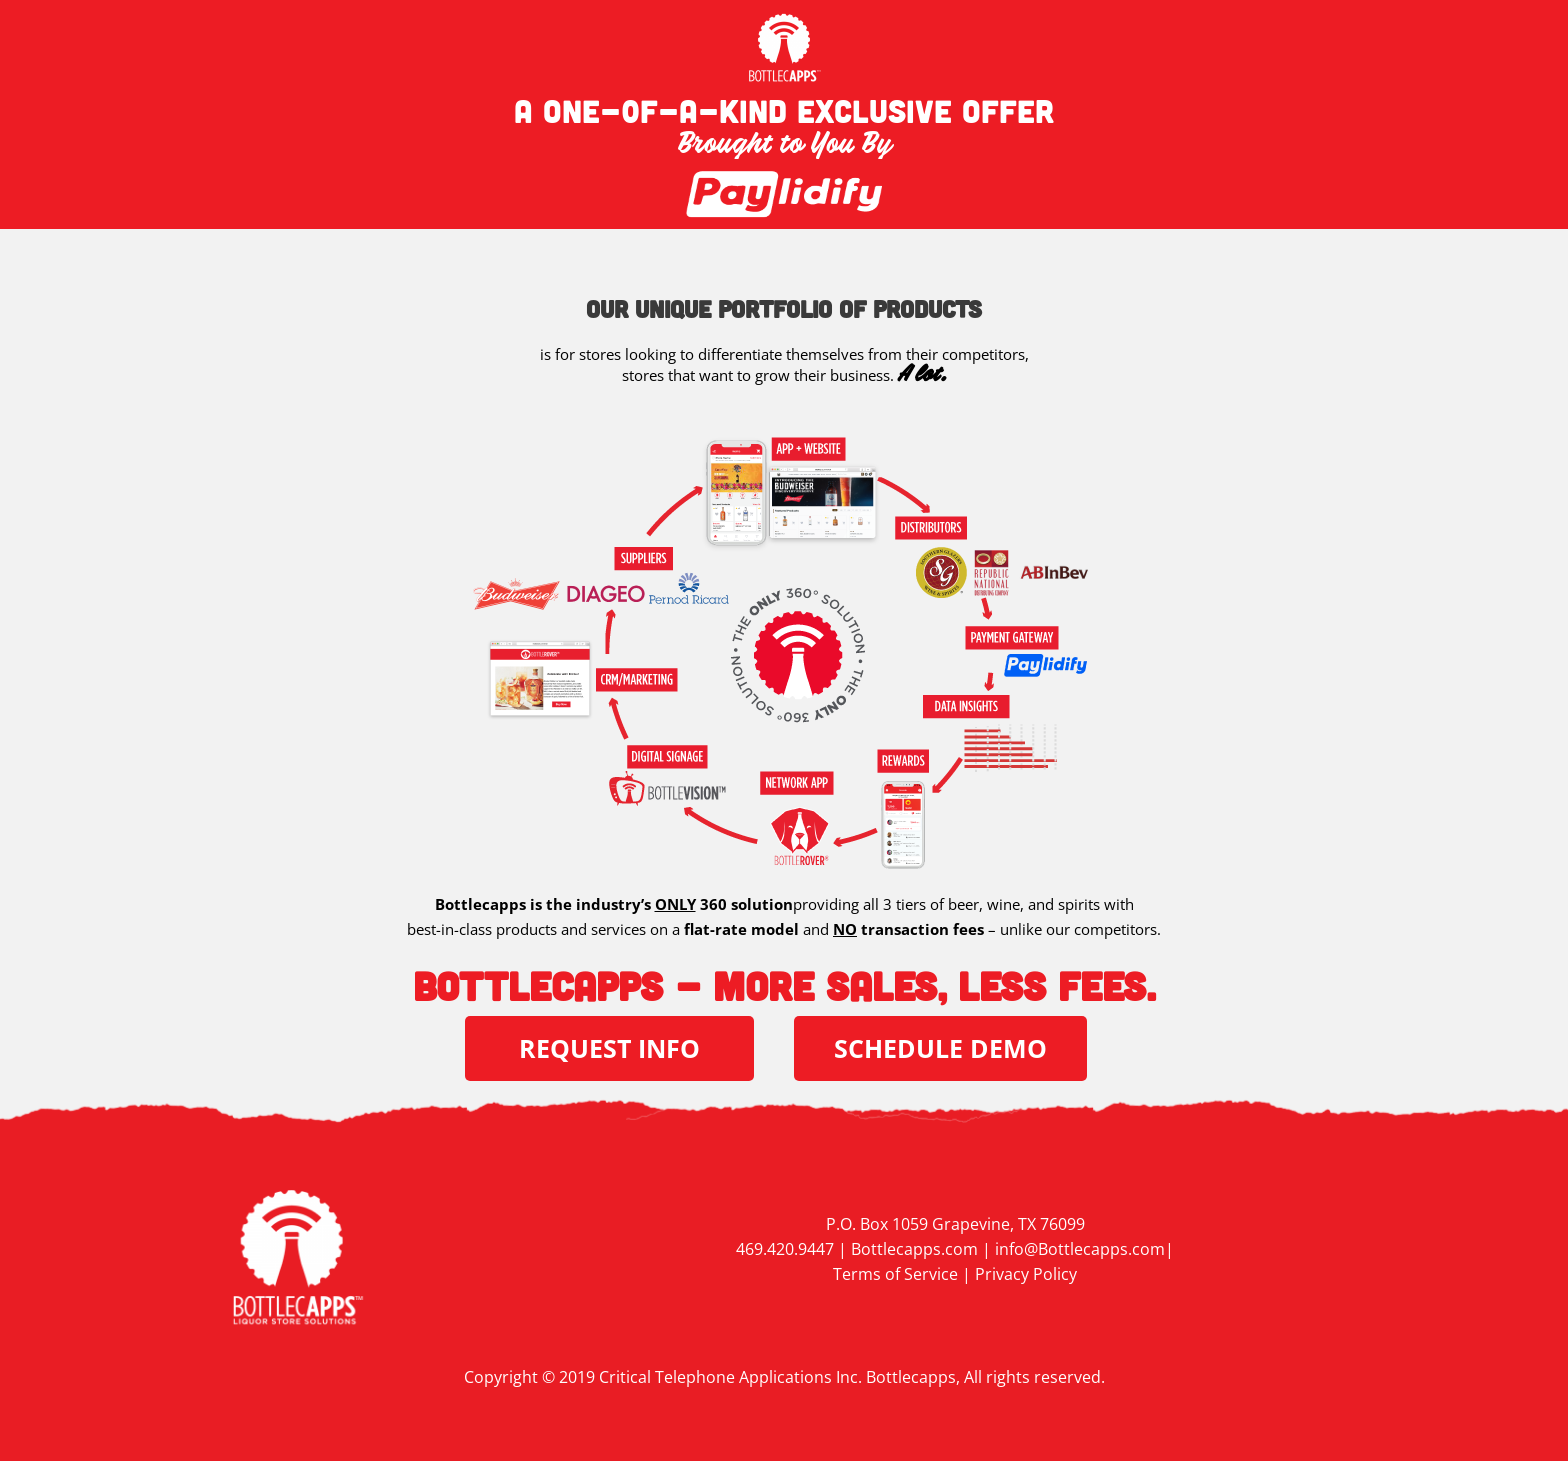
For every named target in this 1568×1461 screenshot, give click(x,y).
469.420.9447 (785, 1249)
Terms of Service (895, 1274)
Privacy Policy (1026, 1274)
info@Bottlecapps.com (1080, 1249)
